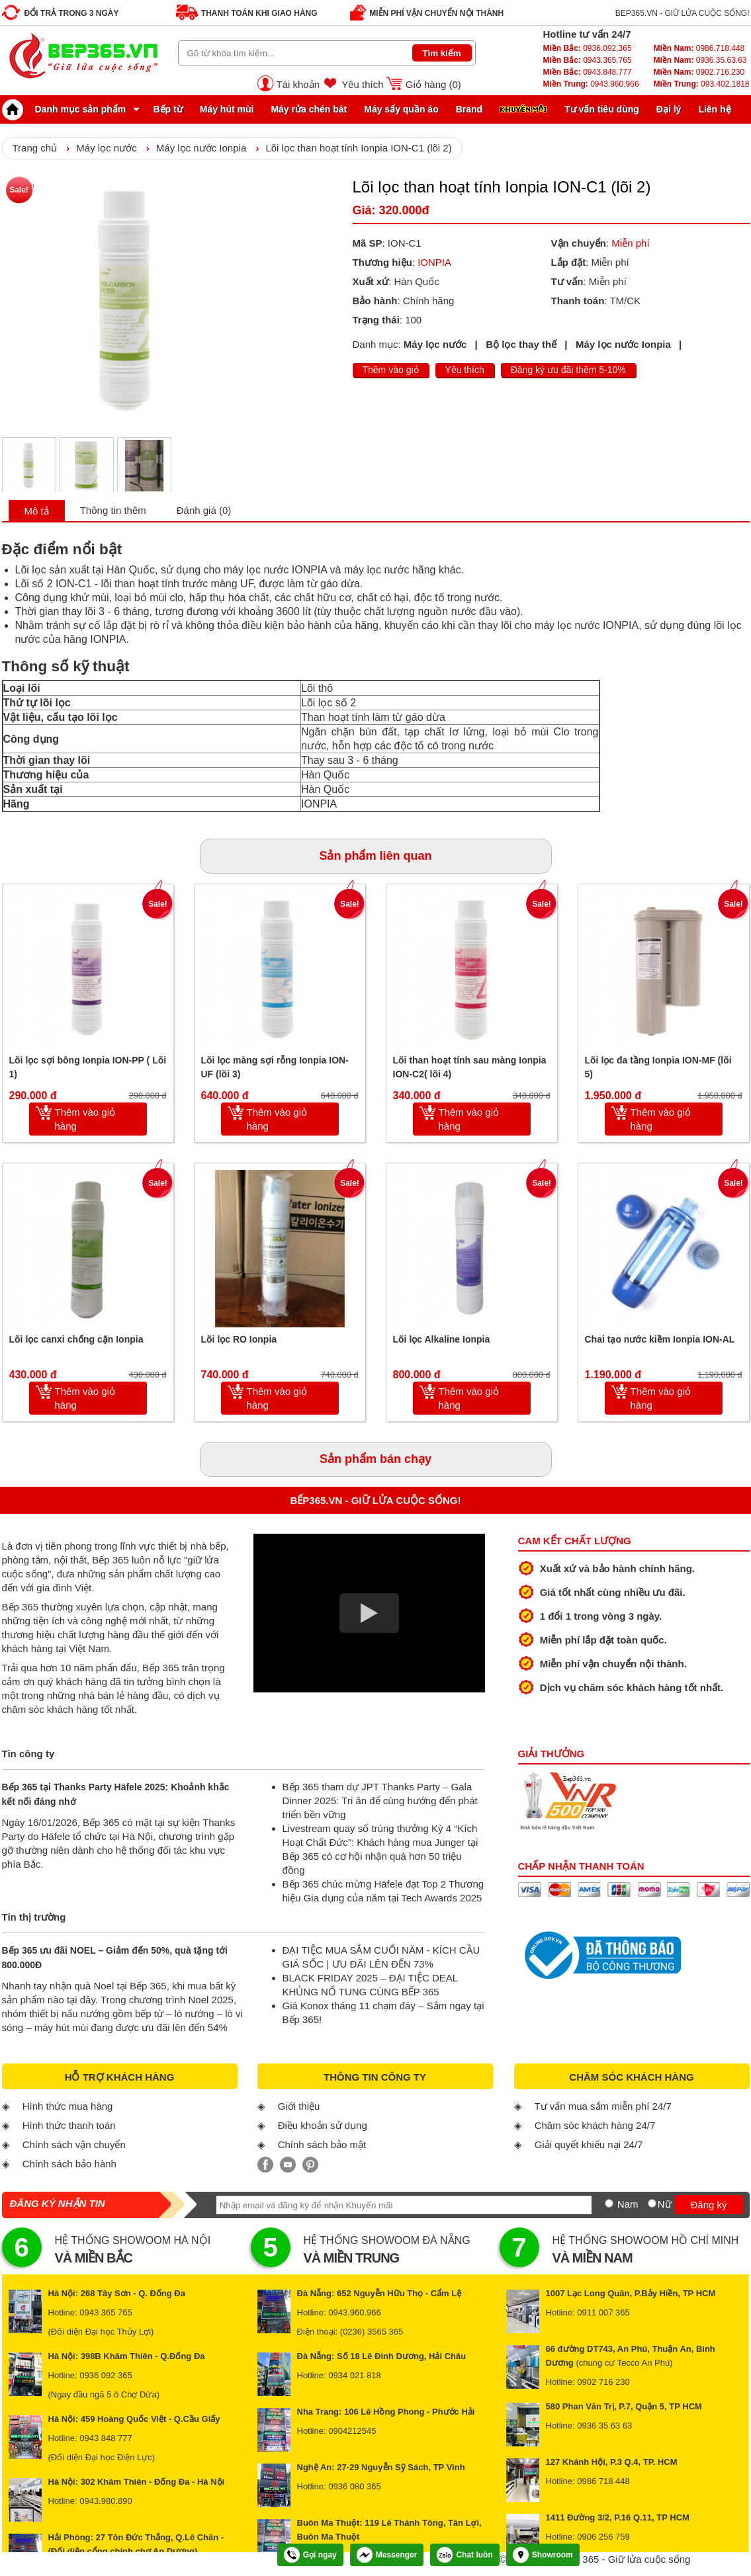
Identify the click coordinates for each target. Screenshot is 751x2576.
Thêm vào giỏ (391, 369)
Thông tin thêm (113, 510)
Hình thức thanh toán (69, 2125)
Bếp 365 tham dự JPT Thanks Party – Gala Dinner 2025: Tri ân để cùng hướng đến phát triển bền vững (380, 1800)
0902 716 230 (603, 2382)
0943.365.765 (587, 60)
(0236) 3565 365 (371, 2332)
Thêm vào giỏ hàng (85, 1119)
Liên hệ (714, 109)
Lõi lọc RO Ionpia (239, 1339)
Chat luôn (464, 2555)
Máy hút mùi (227, 109)
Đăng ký (708, 2204)
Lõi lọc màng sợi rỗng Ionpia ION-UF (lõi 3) (275, 1067)
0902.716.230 (698, 72)
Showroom (543, 2555)
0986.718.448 (698, 48)
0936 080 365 (354, 2486)
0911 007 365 (603, 2312)
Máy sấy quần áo (401, 109)
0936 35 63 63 (604, 2426)
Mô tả (36, 511)
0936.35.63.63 (699, 60)
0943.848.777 (587, 72)
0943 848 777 (105, 2438)
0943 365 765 (105, 2312)
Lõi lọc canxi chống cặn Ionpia (76, 1339)
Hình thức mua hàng (67, 2106)
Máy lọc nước (106, 147)
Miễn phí (630, 243)
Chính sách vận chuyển (74, 2144)
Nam (628, 2204)
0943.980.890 (105, 2501)
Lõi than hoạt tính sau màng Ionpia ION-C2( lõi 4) (470, 1067)
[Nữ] (652, 2203)
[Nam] (609, 2203)
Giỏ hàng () (433, 84)
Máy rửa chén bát (309, 109)
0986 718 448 (603, 2481)
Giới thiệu (299, 2106)
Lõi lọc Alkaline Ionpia (441, 1339)
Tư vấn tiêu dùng (601, 109)
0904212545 (352, 2431)
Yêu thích (362, 84)
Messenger (387, 2555)
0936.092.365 (587, 48)
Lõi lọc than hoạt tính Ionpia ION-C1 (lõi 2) (358, 147)
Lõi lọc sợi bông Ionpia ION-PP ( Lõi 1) (88, 1067)
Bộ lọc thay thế (521, 344)
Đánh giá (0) (204, 510)
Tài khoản (298, 84)
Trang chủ (35, 147)
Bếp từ (168, 109)
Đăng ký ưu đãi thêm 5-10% (568, 369)
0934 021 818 (354, 2375)
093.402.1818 (701, 84)
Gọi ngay (310, 2555)
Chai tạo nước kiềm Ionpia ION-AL (660, 1339)
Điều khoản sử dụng (322, 2125)
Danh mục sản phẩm (67, 109)
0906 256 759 (603, 2537)
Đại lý (669, 109)
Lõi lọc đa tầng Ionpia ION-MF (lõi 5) (658, 1067)
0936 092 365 (105, 2375)
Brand (469, 109)
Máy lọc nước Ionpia (201, 147)
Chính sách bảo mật (322, 2144)
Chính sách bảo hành (69, 2163)
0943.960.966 (591, 84)
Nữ (665, 2204)
